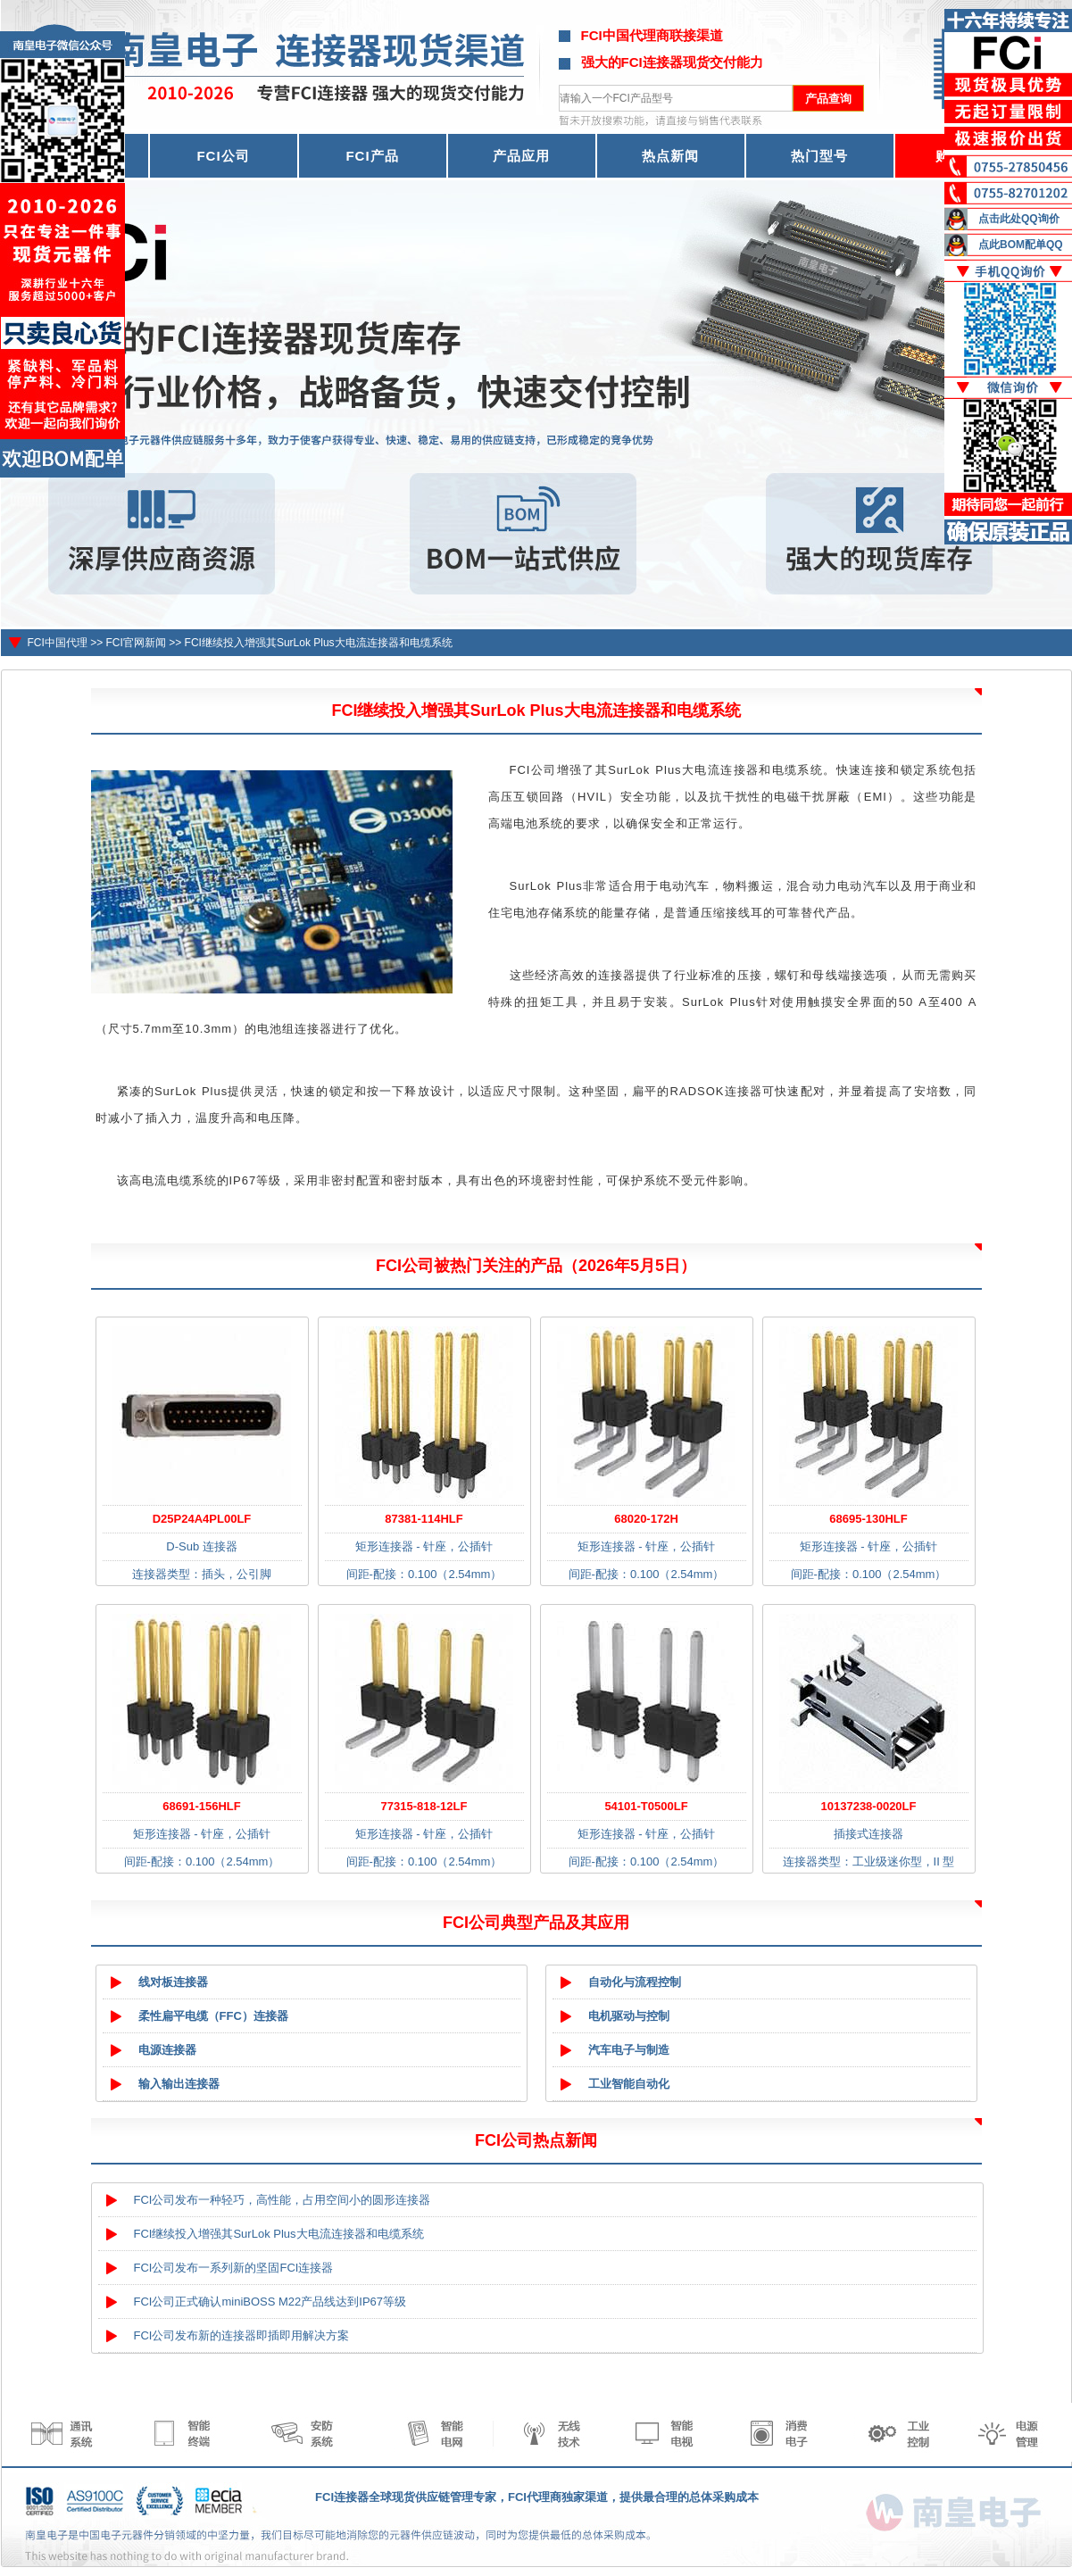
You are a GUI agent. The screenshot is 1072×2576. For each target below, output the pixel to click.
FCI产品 (371, 155)
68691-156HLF (201, 1806)
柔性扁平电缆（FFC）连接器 (213, 2016)
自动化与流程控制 (634, 1982)
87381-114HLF (423, 1518)
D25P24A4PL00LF (202, 1518)
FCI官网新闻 (136, 642)
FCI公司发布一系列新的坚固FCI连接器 (234, 2267)
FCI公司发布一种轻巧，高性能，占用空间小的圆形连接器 (282, 2199)
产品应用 (521, 155)
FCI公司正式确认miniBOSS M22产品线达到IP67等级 (270, 2301)
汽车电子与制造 (628, 2050)
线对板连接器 (173, 1982)
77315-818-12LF (424, 1806)
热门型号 (819, 155)
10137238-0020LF (869, 1806)
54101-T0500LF (645, 1806)
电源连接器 (167, 2050)
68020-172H (646, 1518)
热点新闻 (670, 155)
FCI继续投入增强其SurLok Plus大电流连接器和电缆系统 (319, 642)
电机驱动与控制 (628, 2016)
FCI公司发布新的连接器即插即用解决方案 (242, 2335)
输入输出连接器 (179, 2083)
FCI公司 (222, 155)
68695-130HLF (868, 1518)
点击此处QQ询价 (1019, 218)
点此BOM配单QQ (1020, 244)
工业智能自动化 (628, 2083)
